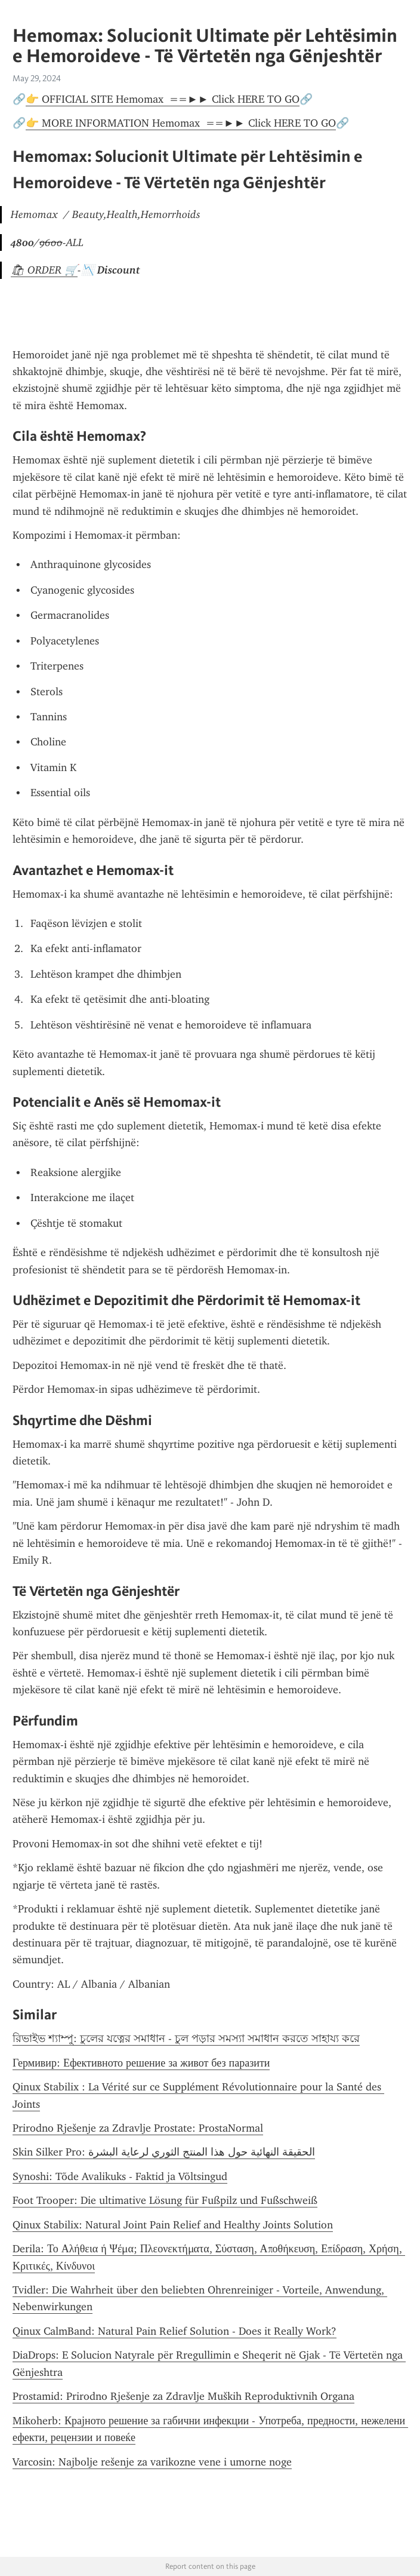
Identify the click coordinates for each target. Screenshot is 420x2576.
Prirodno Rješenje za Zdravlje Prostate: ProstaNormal (138, 2128)
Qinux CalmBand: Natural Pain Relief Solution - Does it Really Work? (174, 2331)
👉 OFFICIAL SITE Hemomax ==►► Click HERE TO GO (162, 99)
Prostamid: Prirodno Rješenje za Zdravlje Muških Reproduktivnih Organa (183, 2396)
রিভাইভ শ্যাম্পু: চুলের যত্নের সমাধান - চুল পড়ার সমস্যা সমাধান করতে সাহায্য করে (186, 2038)
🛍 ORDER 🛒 (44, 270)
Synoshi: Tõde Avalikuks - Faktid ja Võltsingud (120, 2176)
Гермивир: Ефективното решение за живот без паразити (141, 2063)
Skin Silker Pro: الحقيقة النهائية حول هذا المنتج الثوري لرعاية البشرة (164, 2152)
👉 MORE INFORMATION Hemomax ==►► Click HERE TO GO (181, 123)
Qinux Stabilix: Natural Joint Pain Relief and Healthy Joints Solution (173, 2224)
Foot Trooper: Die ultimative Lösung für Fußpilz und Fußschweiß (165, 2200)
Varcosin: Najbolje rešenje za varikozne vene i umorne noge (152, 2461)
